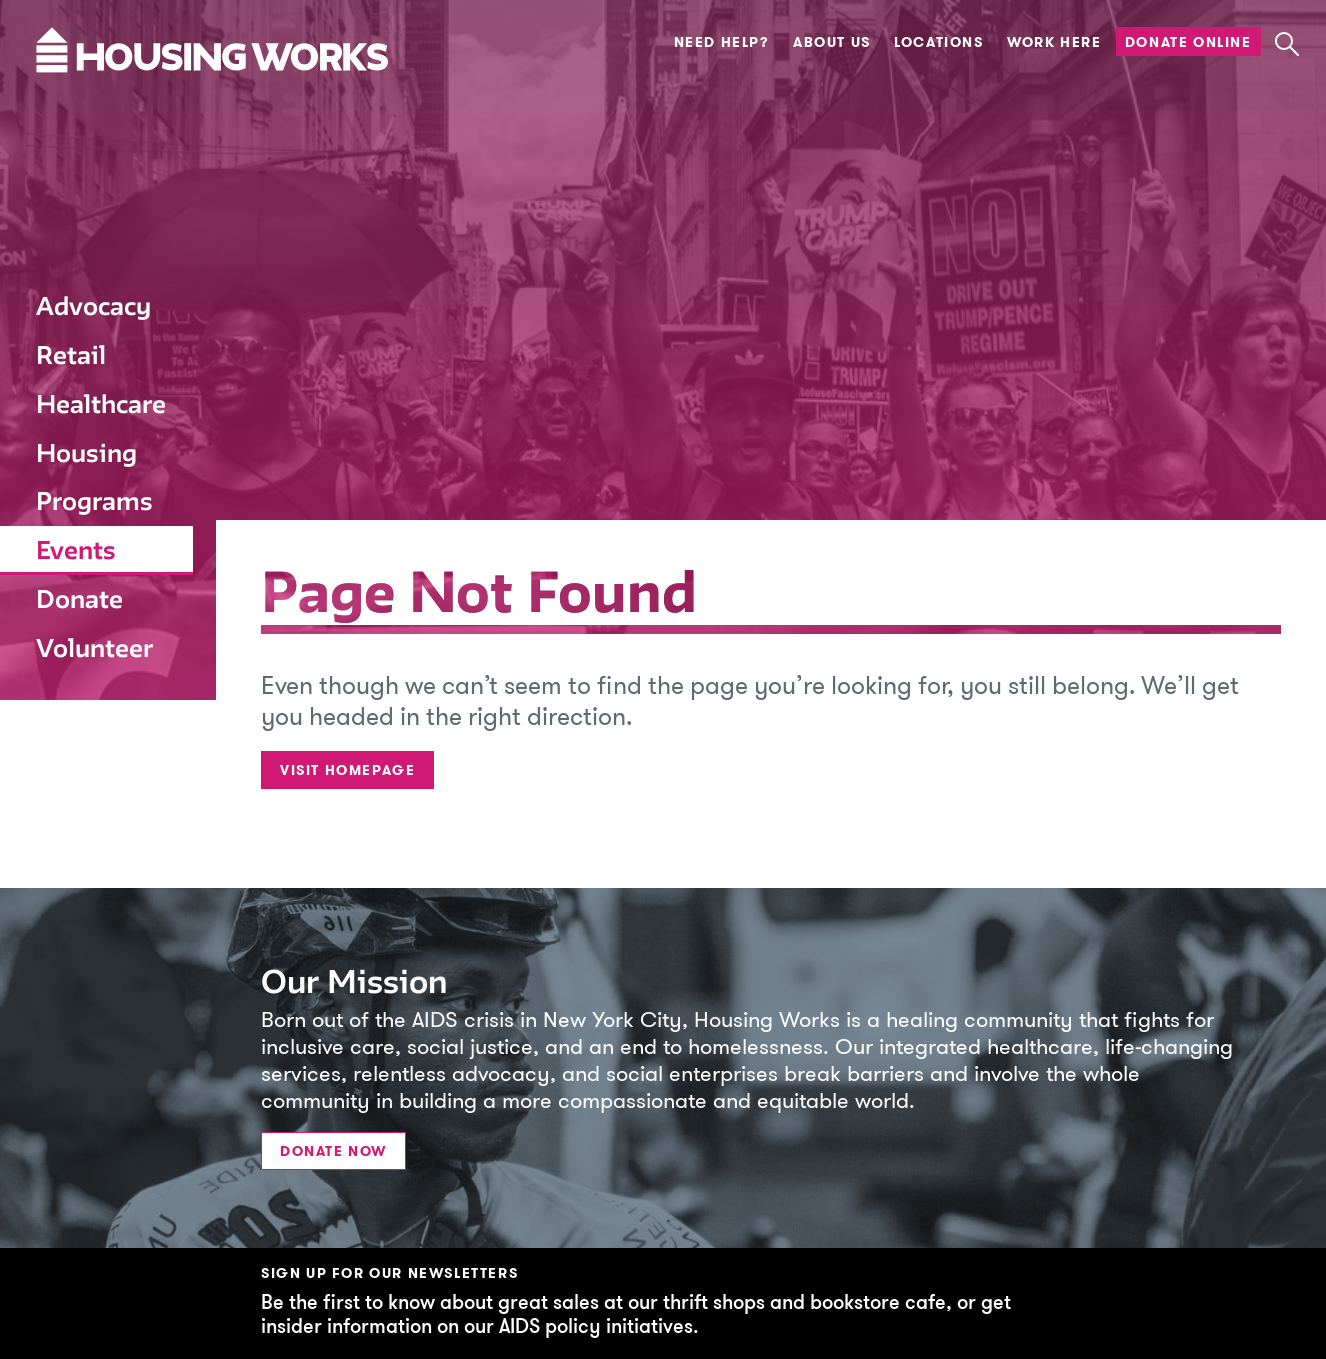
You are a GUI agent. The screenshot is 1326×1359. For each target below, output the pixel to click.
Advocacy (93, 306)
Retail (71, 355)
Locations (938, 42)
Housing (86, 453)
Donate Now (333, 1151)
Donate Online (1188, 42)
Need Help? (722, 42)
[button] (1287, 43)
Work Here (1054, 42)
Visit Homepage (347, 770)
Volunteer (94, 648)
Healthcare (101, 404)
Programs (94, 501)
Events (76, 550)
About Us (832, 42)
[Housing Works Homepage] (94, 104)
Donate (79, 599)
